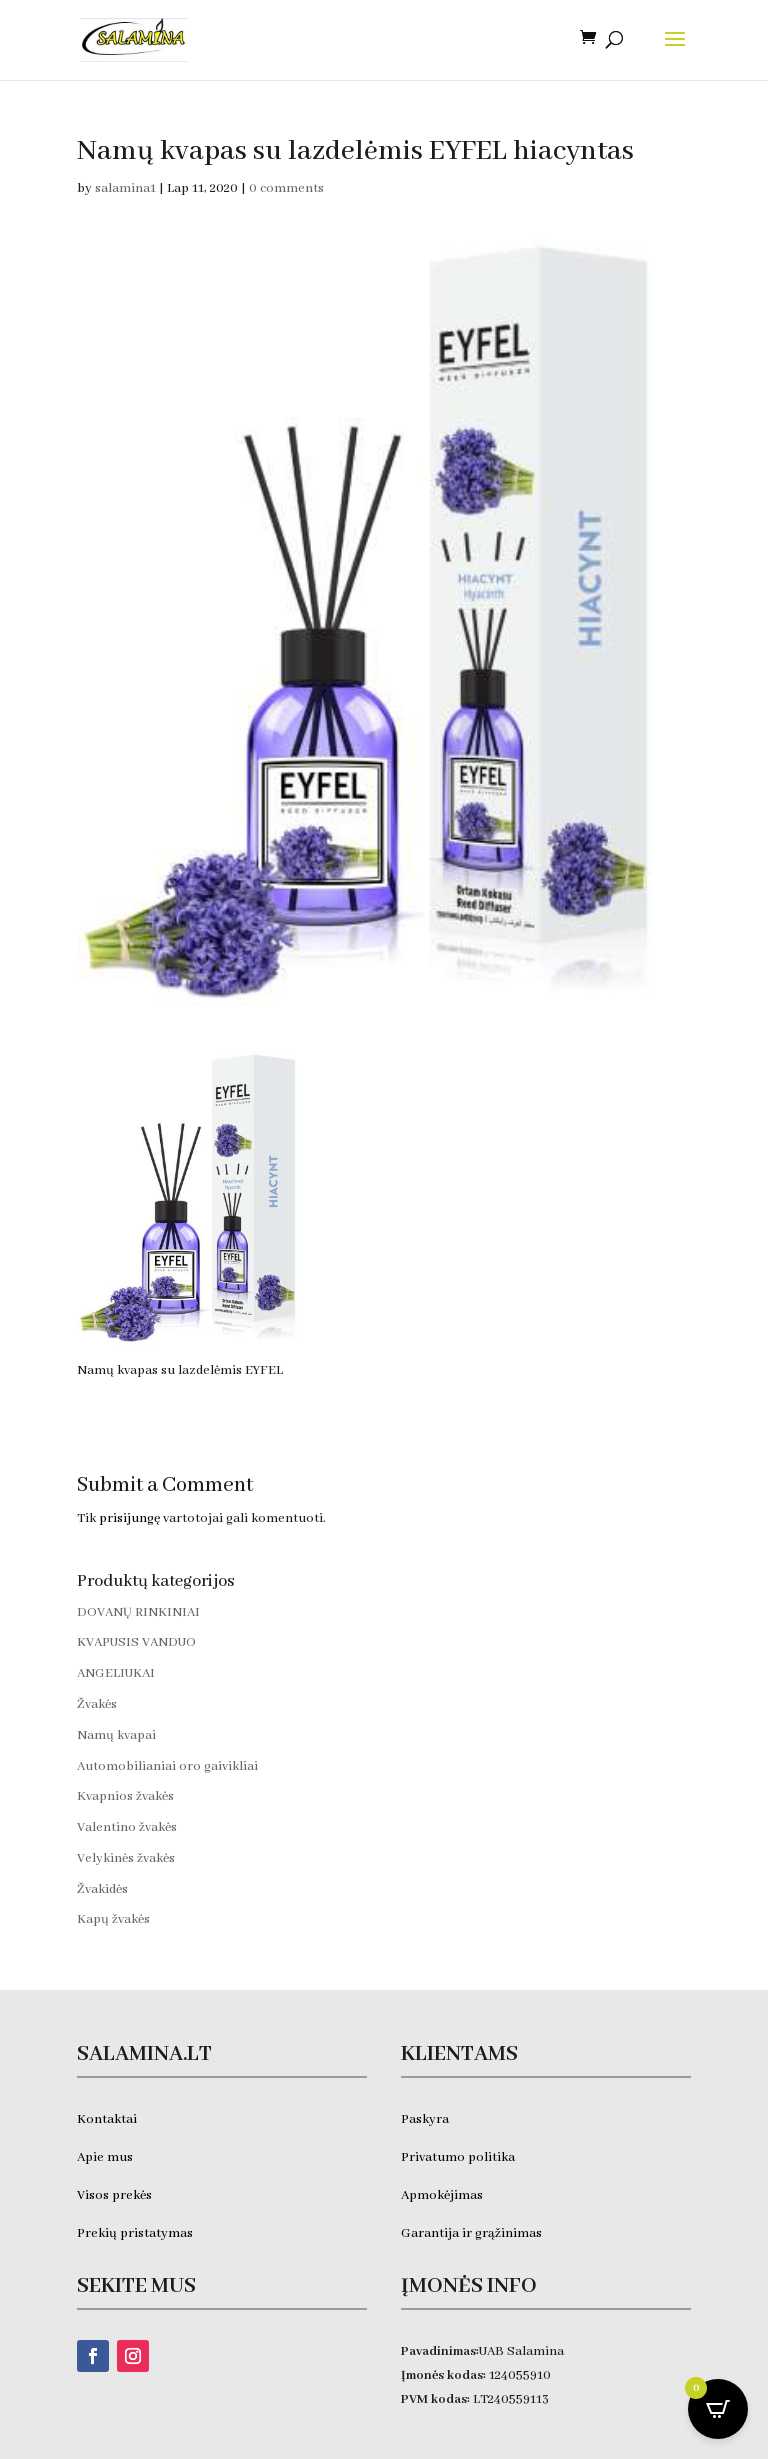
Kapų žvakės (113, 1919)
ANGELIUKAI (116, 1673)
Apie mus (105, 2157)
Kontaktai (107, 2119)
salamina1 (125, 188)
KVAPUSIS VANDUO (136, 1642)
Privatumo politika (458, 2157)
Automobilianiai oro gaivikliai (167, 1766)
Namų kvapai (116, 1735)
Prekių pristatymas (136, 2233)
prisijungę (129, 1518)
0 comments (286, 188)
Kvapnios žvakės (125, 1796)
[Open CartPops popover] (718, 2409)
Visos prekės (114, 2195)
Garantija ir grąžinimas (471, 2233)
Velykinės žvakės (126, 1858)
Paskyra (425, 2119)
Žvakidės (102, 1889)
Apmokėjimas (442, 2195)
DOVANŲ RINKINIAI (138, 1612)
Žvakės (97, 1704)
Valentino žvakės (127, 1827)
